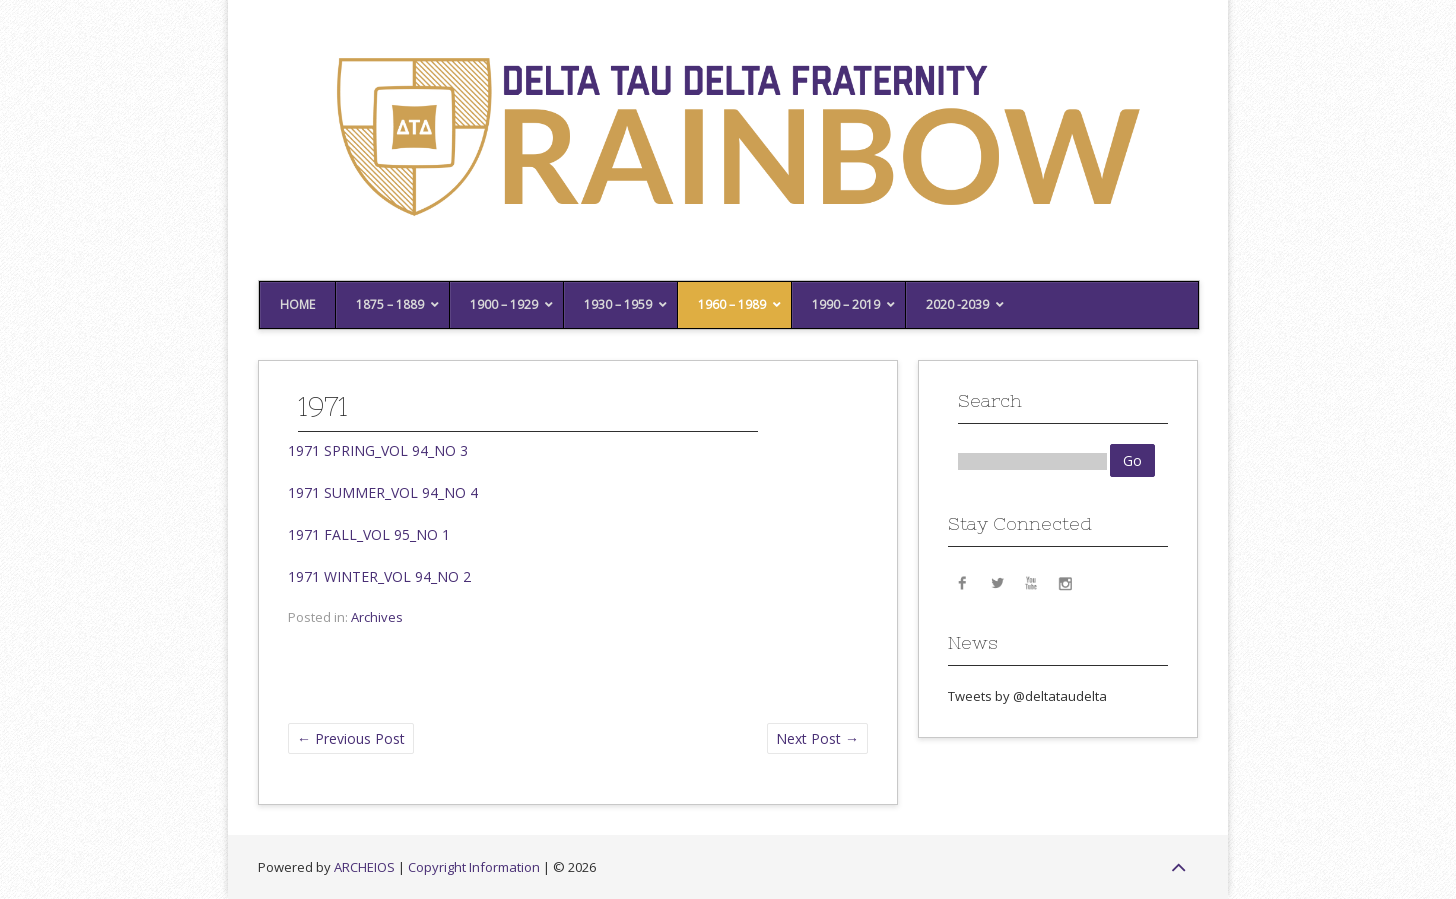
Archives (377, 617)
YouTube (1031, 582)
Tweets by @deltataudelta (1027, 696)
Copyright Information (474, 867)
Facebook (963, 582)
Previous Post (351, 738)
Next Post (817, 738)
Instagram (1065, 582)
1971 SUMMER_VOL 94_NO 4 (383, 492)
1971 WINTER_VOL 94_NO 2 (379, 576)
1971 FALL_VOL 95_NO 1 (369, 534)
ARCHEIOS (364, 867)
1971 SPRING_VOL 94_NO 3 (378, 450)
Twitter (997, 582)
